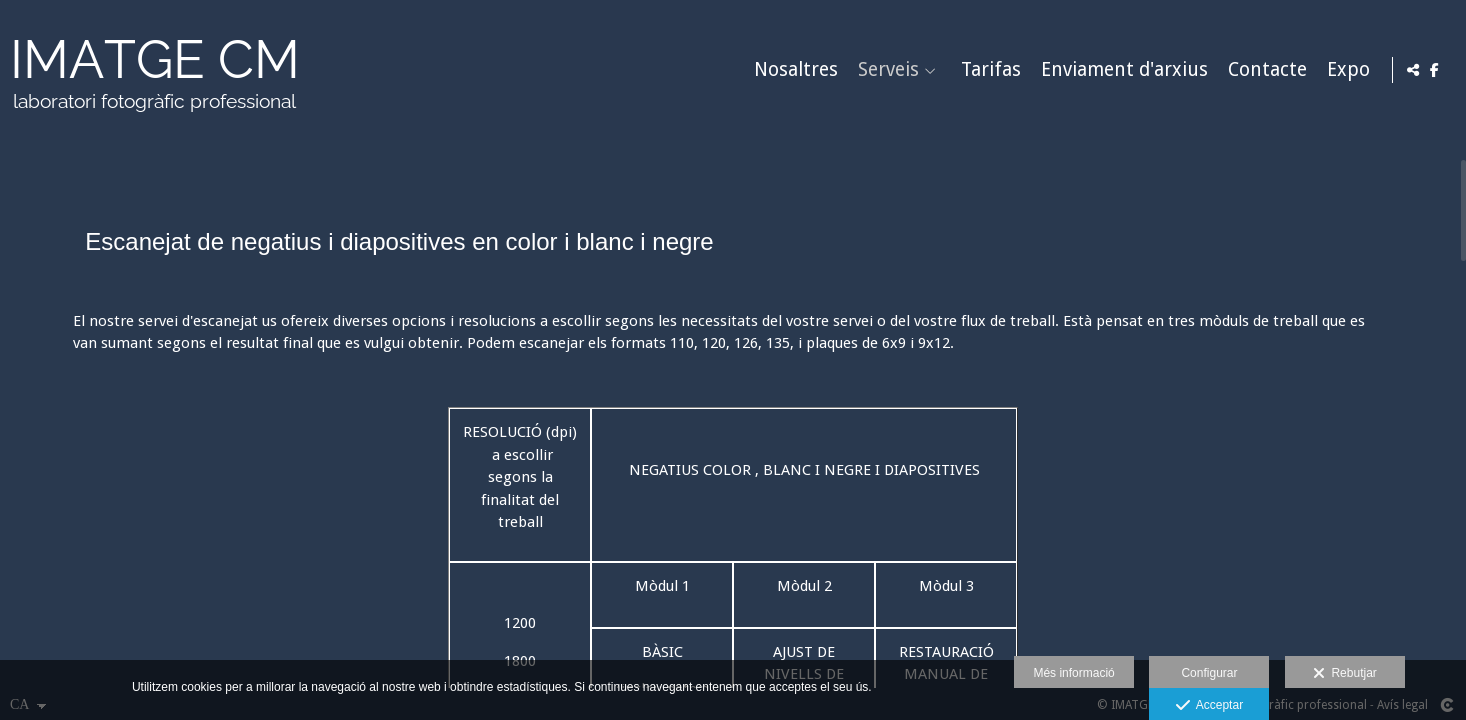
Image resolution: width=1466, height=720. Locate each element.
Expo (1345, 70)
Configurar (1209, 673)
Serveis (885, 70)
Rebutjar (1345, 674)
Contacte (1264, 70)
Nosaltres (793, 70)
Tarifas (988, 70)
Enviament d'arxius (1121, 70)
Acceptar (1209, 706)
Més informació (1073, 673)
